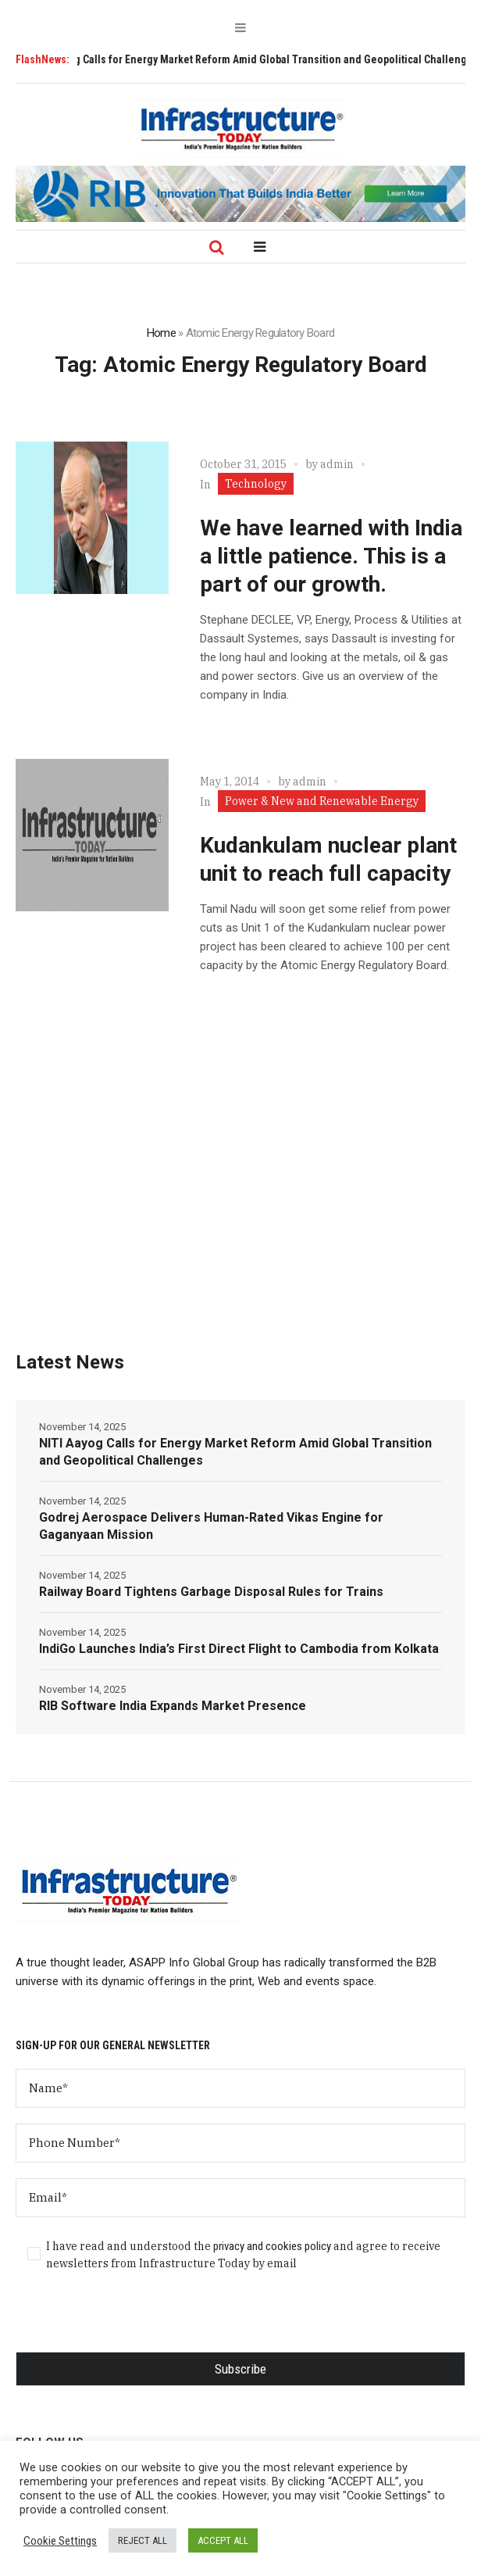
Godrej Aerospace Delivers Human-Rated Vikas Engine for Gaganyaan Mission (211, 1526)
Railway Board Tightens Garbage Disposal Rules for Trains (211, 1591)
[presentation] (134, 2321)
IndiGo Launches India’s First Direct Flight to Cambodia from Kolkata (239, 1648)
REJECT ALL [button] (142, 2540)
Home (161, 333)
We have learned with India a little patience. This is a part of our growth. (331, 556)
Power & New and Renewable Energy (322, 801)
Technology (256, 484)
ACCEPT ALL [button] (223, 2540)
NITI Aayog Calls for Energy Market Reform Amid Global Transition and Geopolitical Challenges (235, 1452)
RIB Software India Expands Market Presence (172, 1705)
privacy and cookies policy (272, 2246)
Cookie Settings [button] (60, 2541)
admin (337, 464)
